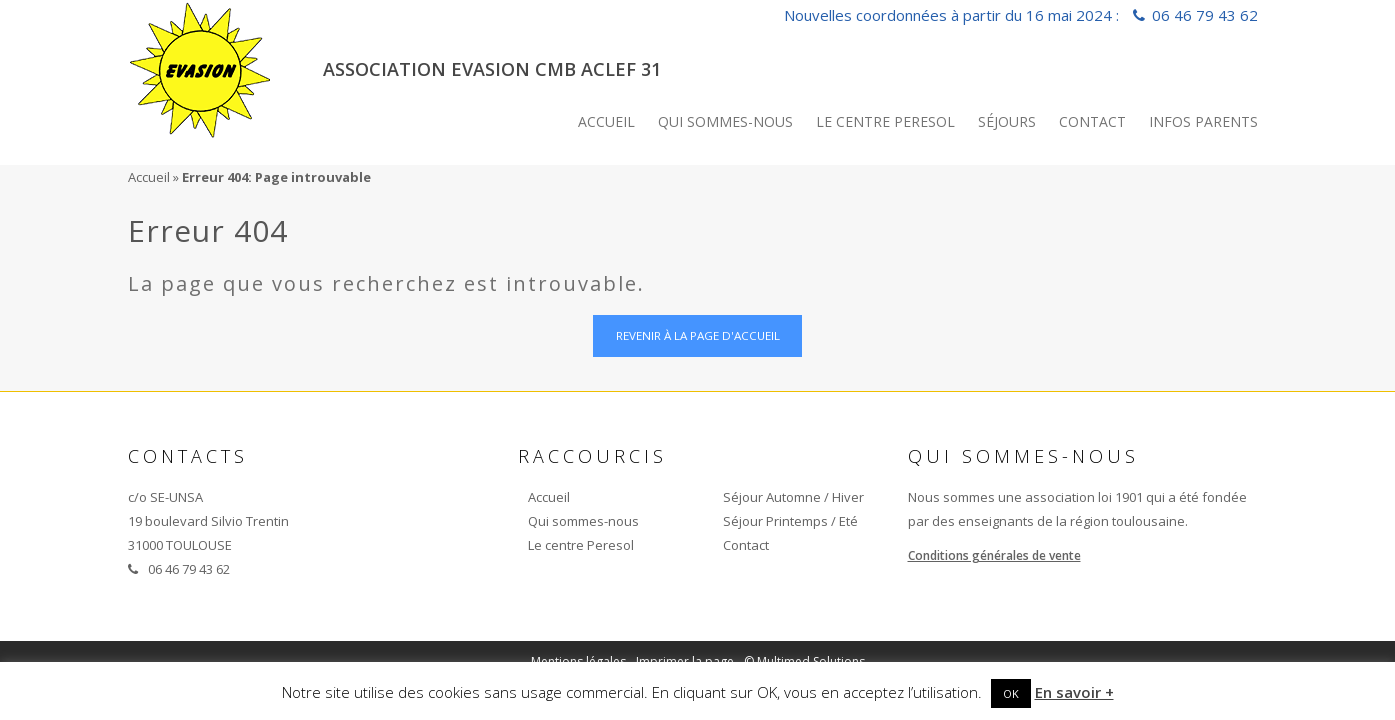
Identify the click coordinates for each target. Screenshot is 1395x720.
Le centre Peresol (885, 121)
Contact (1092, 121)
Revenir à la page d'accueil (697, 336)
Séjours (1007, 121)
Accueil (606, 121)
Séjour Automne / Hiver (793, 499)
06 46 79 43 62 (1205, 15)
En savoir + (1074, 692)
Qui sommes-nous (725, 121)
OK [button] (1011, 693)
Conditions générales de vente (994, 557)
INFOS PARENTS (1203, 121)
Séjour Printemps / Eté (790, 523)
